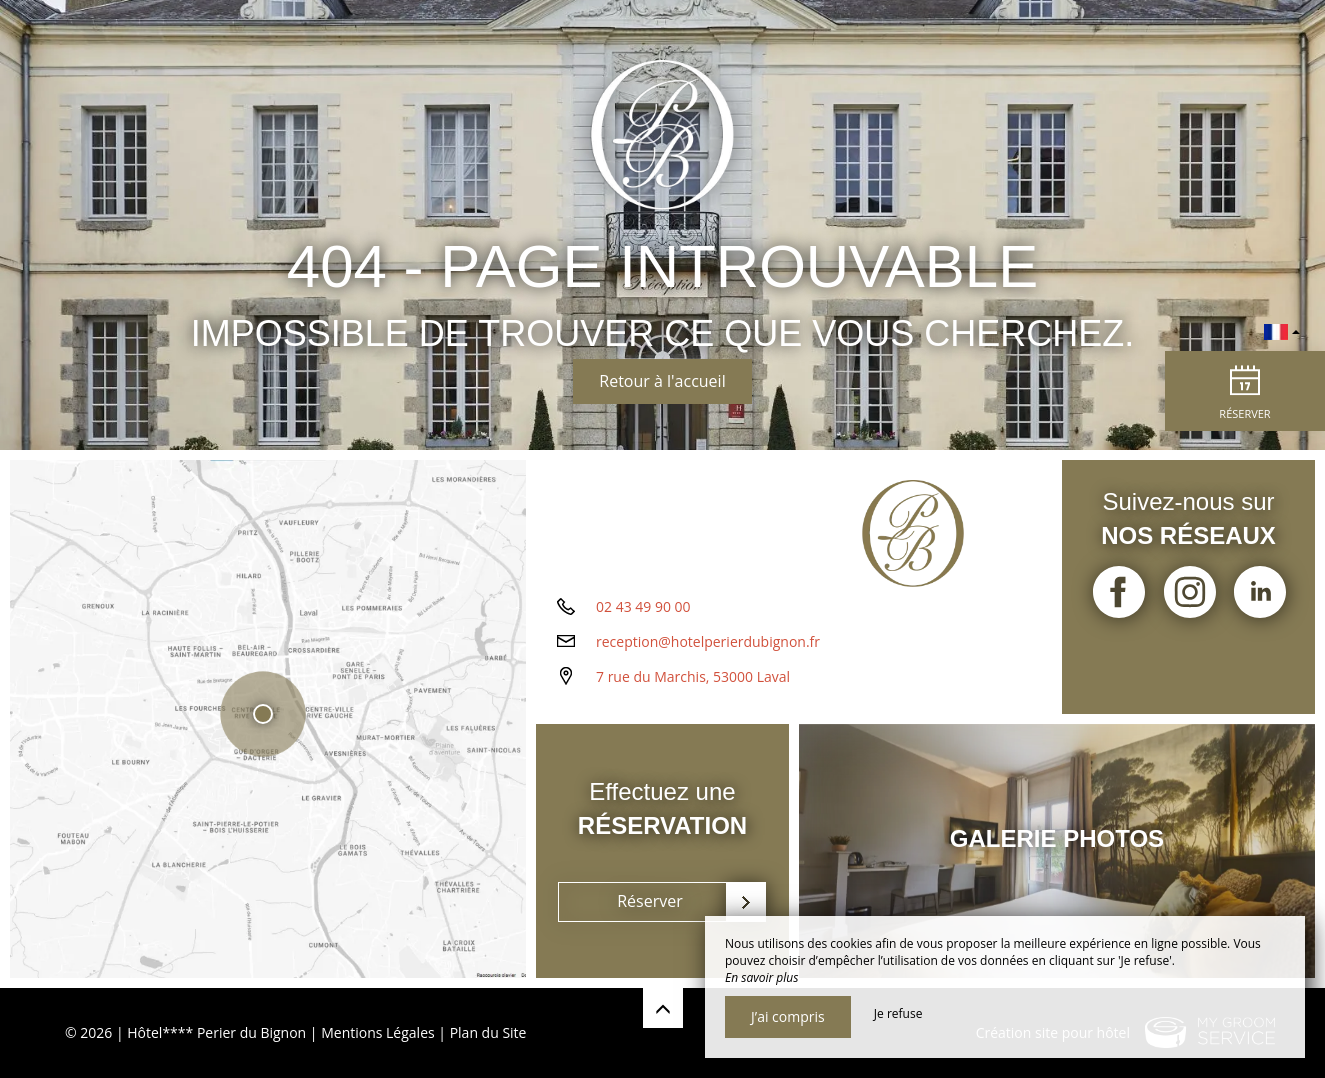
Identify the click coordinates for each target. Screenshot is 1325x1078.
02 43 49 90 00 (643, 606)
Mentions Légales (378, 1032)
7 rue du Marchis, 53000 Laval (693, 676)
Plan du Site (488, 1032)
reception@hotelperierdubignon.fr (708, 641)
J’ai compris (788, 1016)
